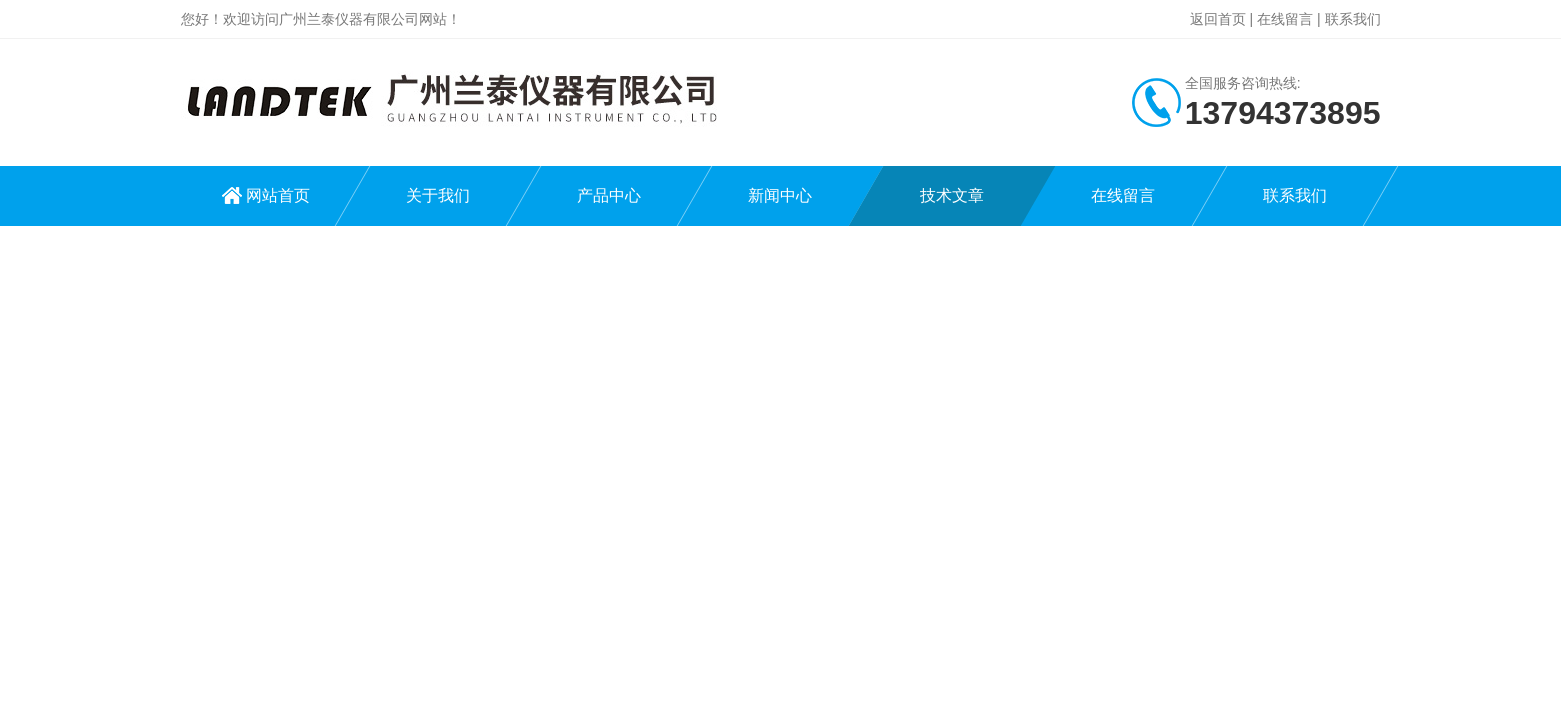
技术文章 (952, 195)
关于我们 (438, 195)
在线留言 (1285, 19)
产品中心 (609, 195)
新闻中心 (780, 195)
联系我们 (1353, 19)
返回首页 (1218, 19)
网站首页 (278, 195)
